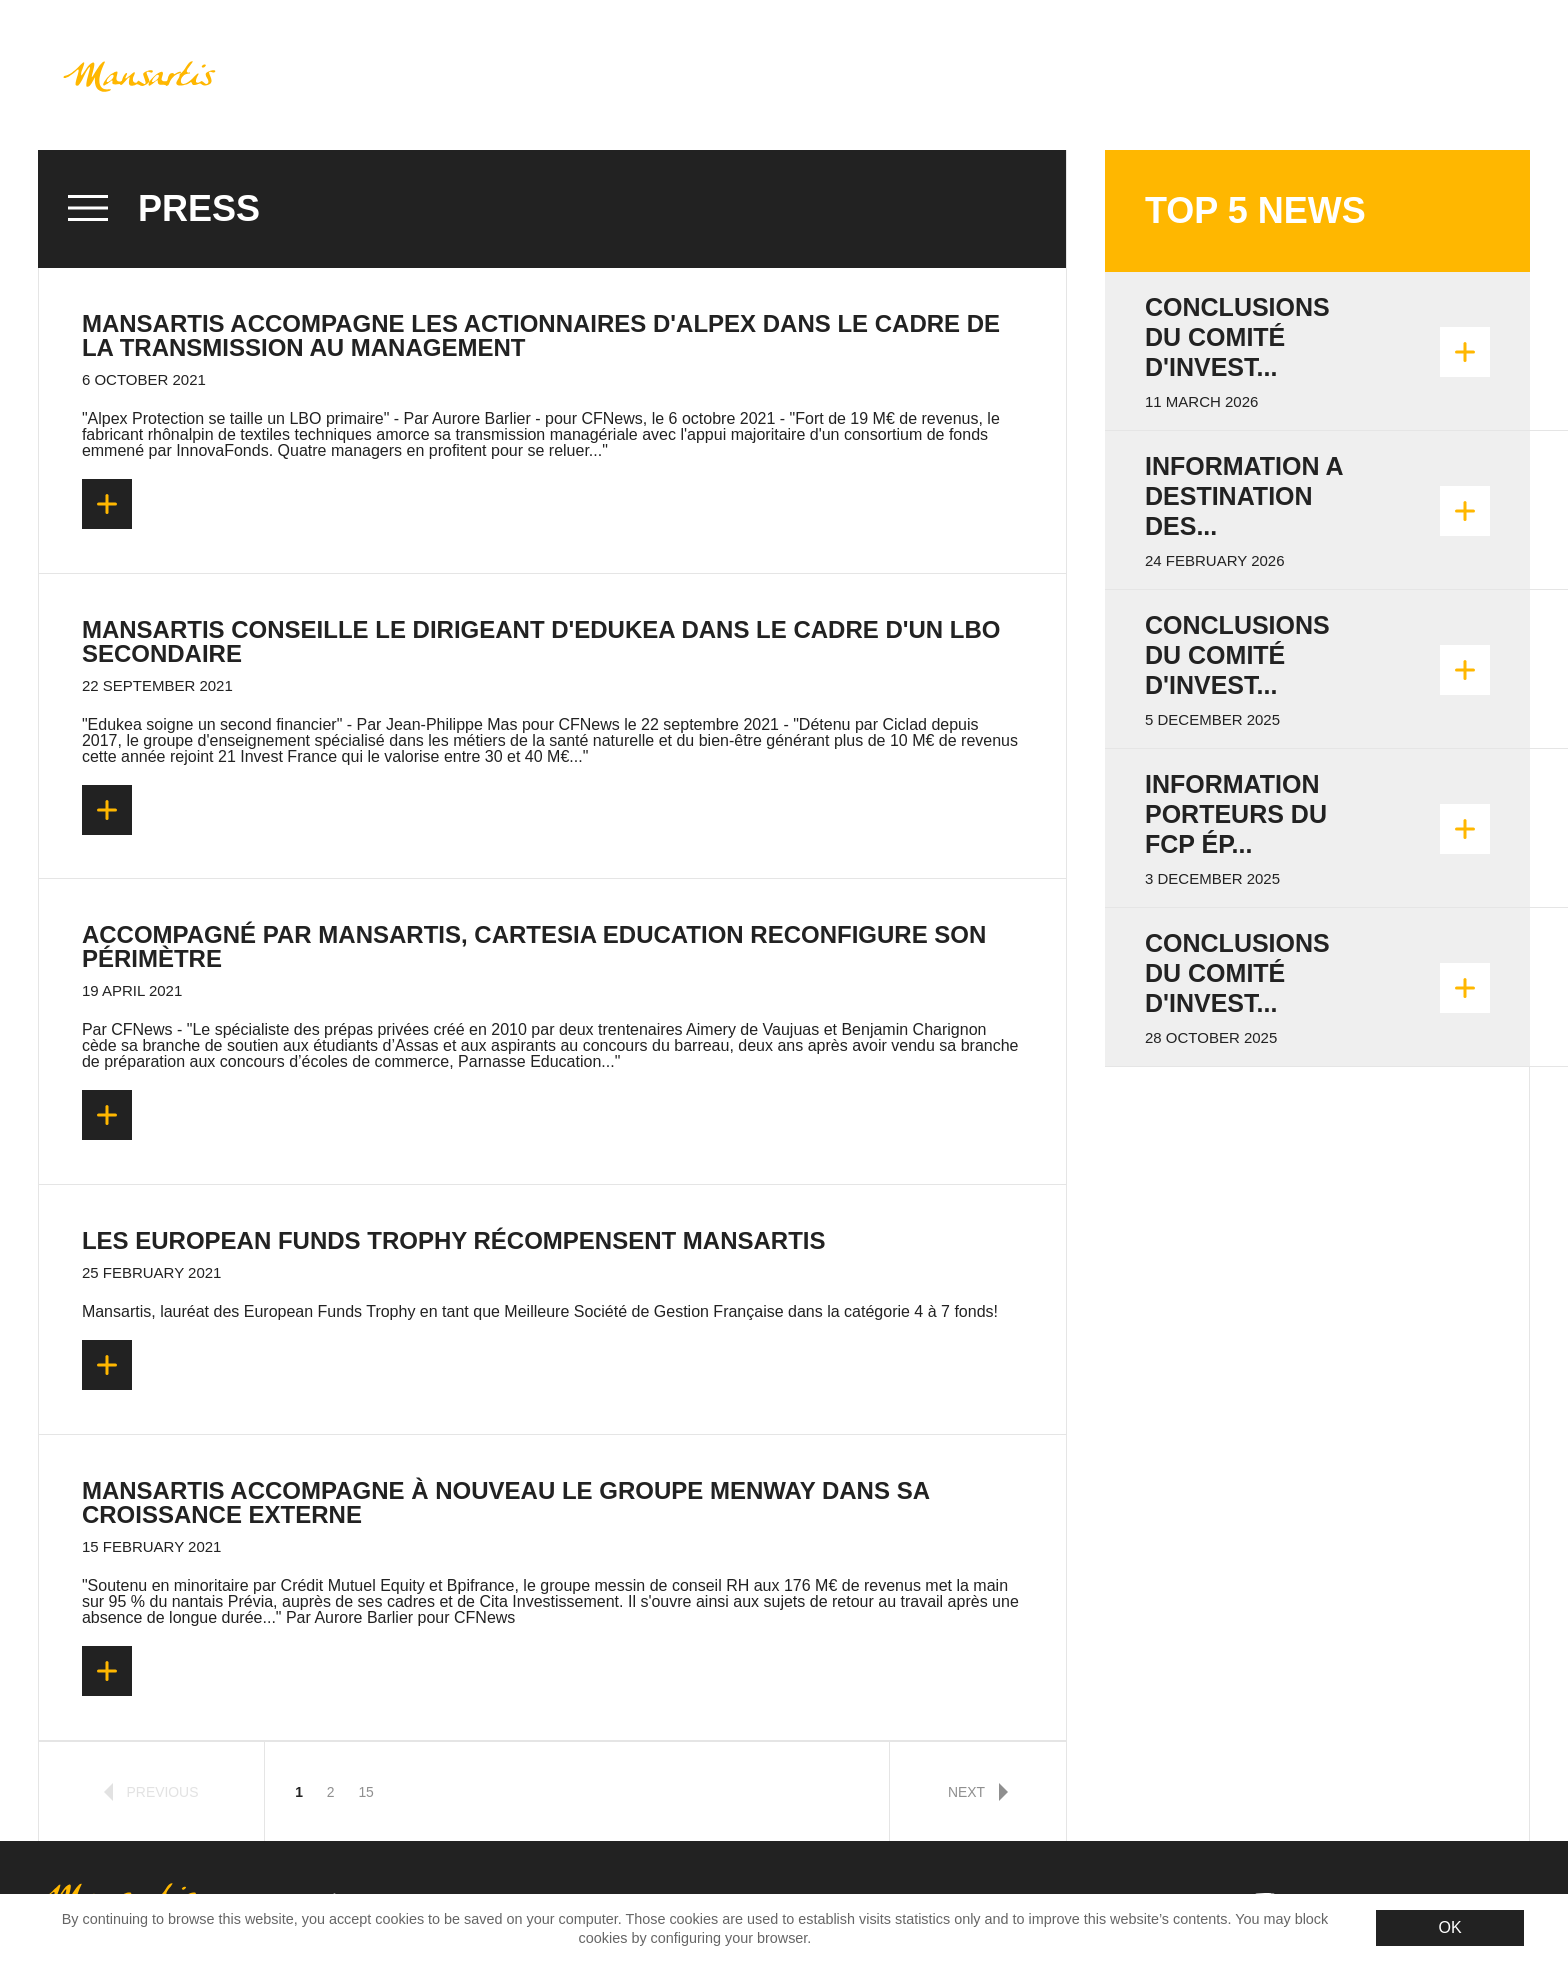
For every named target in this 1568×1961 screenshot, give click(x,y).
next (978, 1792)
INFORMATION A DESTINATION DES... (1244, 496)
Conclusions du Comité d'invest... (1237, 337)
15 (365, 1792)
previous (151, 1792)
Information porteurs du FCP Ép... (1236, 814)
